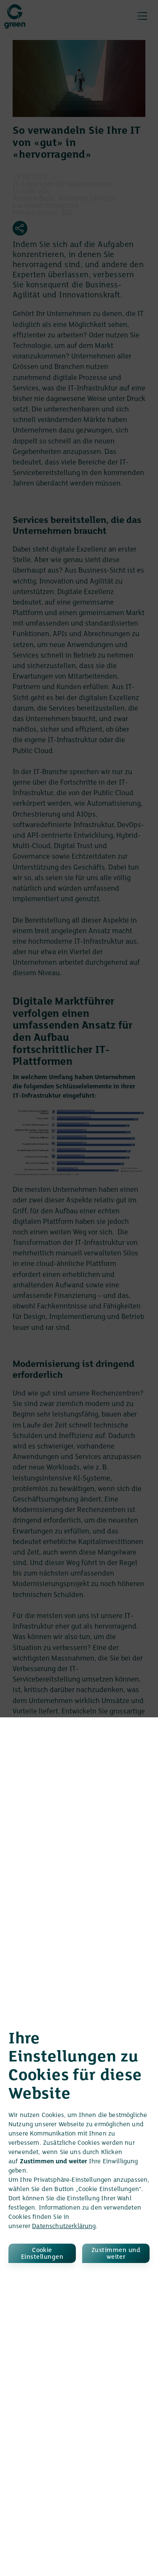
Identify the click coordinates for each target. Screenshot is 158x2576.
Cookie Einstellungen (42, 2253)
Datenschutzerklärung (64, 2226)
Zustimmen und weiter (115, 2253)
